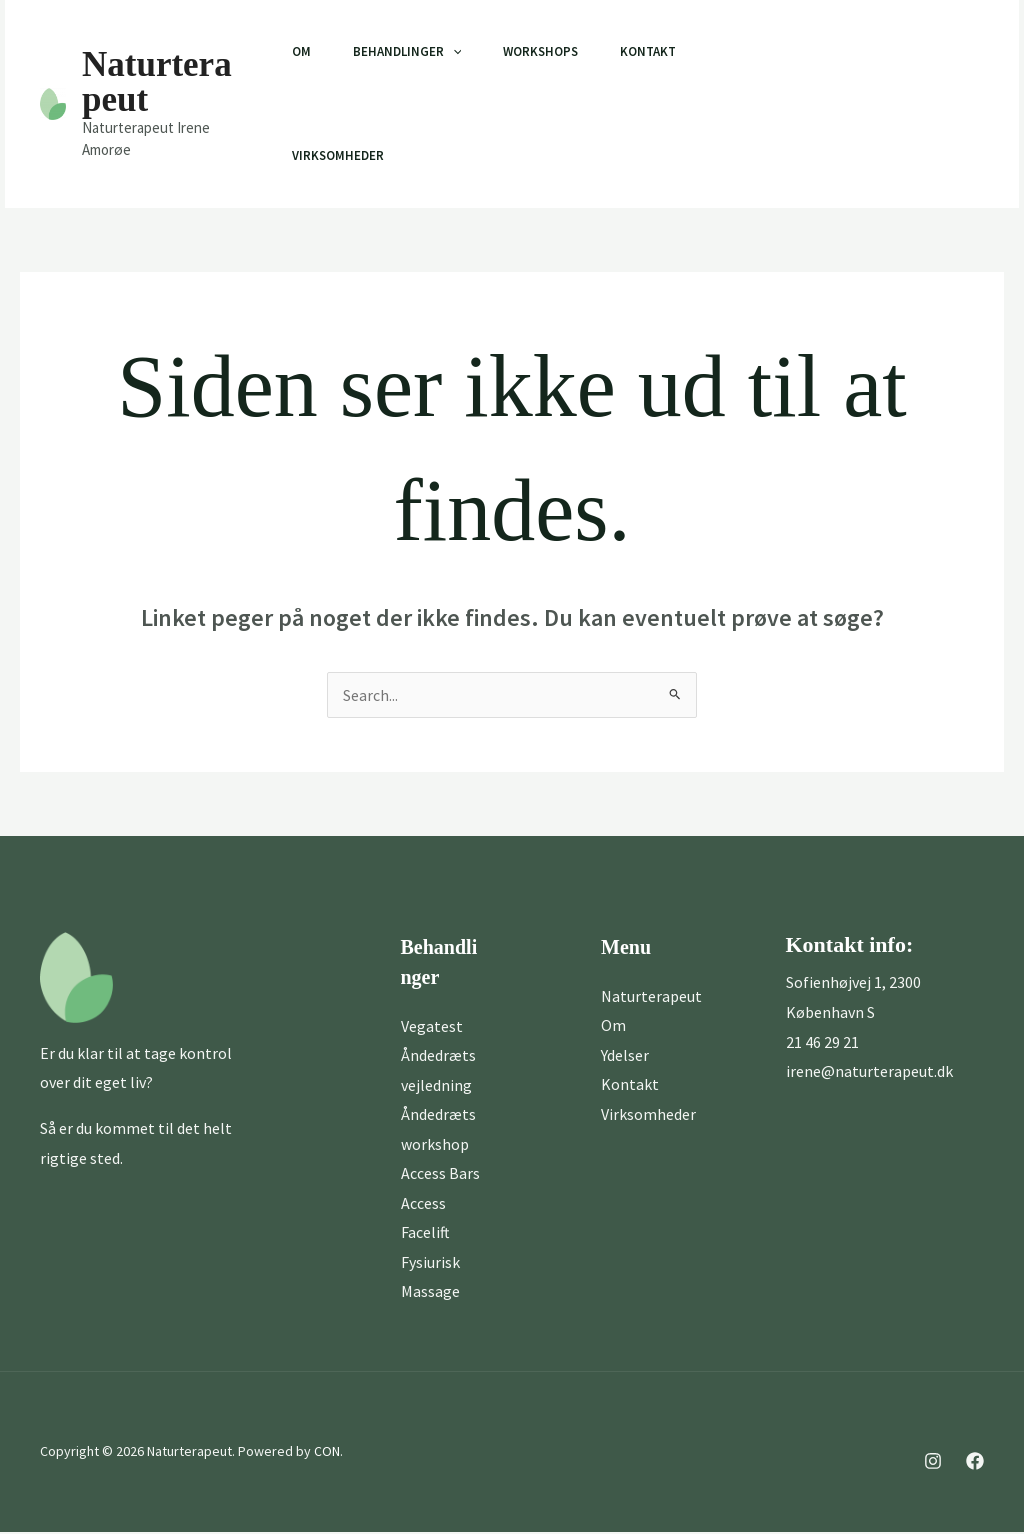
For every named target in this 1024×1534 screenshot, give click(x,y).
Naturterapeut (157, 82)
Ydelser (625, 1055)
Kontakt (662, 51)
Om (296, 51)
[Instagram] (759, 105)
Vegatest (432, 1026)
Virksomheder (333, 155)
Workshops (548, 51)
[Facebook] (803, 105)
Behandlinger (408, 52)
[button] (916, 104)
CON (327, 1454)
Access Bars (440, 1174)
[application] (454, 52)
